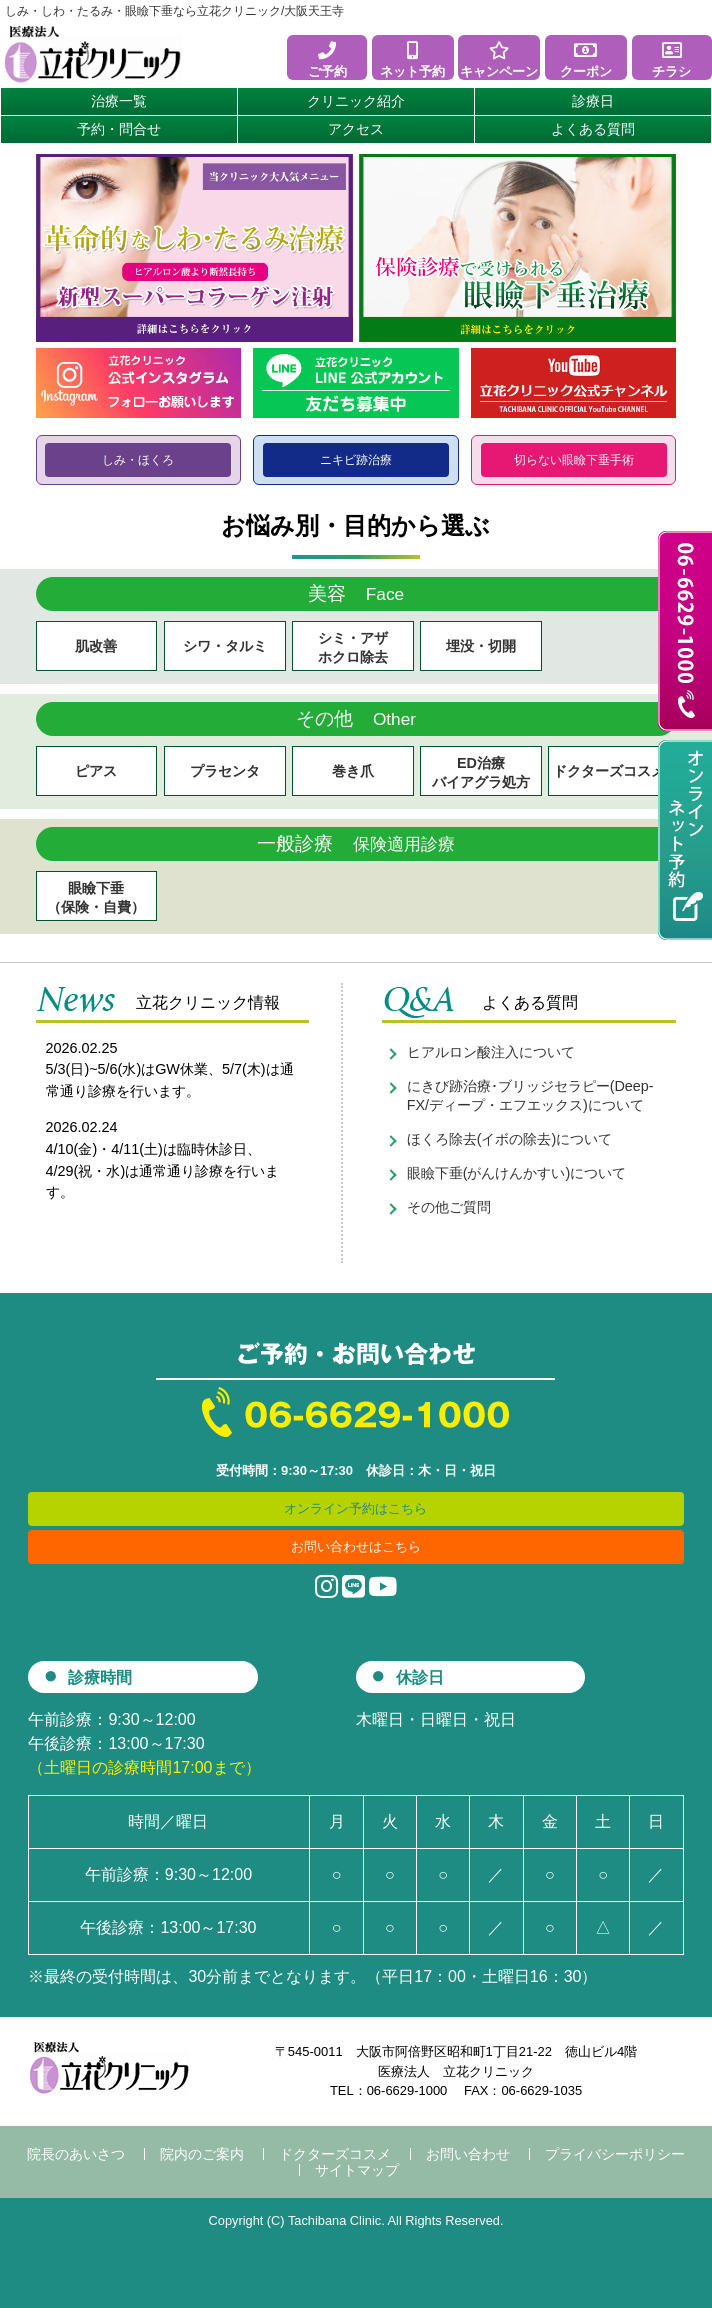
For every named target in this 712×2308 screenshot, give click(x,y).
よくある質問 (593, 129)
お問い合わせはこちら (356, 1546)
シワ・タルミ (225, 646)
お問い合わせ (468, 2154)
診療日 (593, 101)
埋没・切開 (481, 646)
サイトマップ (357, 2170)
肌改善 (96, 646)
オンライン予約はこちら (355, 1508)
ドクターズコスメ (609, 771)
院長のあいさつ (76, 2154)
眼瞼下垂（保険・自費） (96, 897)
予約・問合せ (119, 129)
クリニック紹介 (356, 101)
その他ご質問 (449, 1207)
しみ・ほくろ (138, 459)
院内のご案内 (202, 2154)
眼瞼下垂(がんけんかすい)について (517, 1173)
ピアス (96, 771)
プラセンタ (225, 771)
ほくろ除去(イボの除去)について (510, 1139)
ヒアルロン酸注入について (491, 1052)
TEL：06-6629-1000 (388, 2090)
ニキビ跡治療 (356, 459)
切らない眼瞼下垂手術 (574, 459)
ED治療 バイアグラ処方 (481, 772)
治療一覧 (119, 101)
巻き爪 (353, 771)
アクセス (356, 129)
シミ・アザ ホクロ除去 (353, 647)
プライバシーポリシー (615, 2154)
